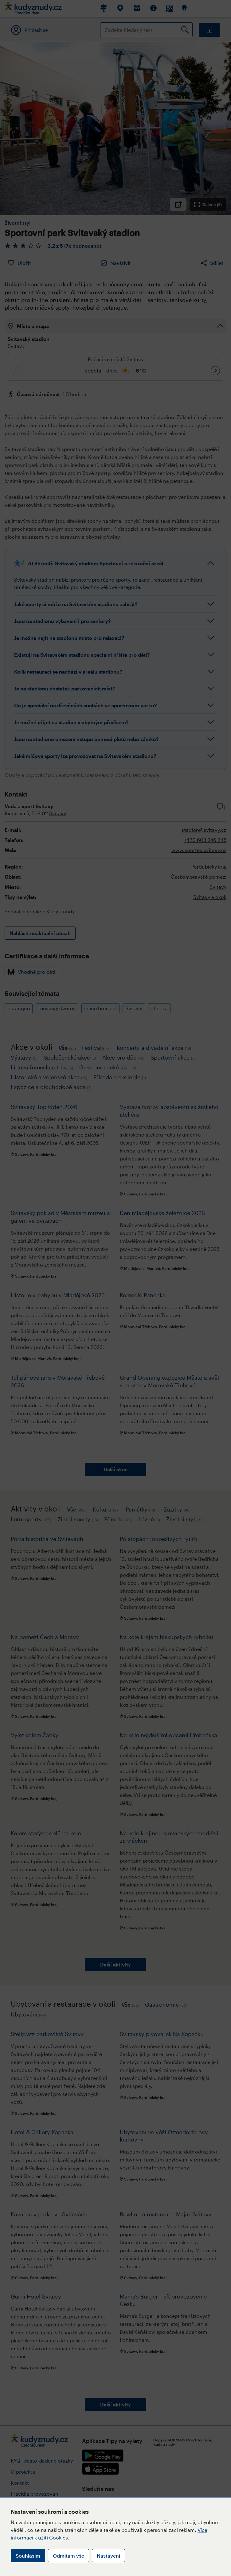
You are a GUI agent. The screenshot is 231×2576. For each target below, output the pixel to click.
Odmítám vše (68, 2556)
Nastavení (108, 2556)
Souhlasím (28, 2556)
